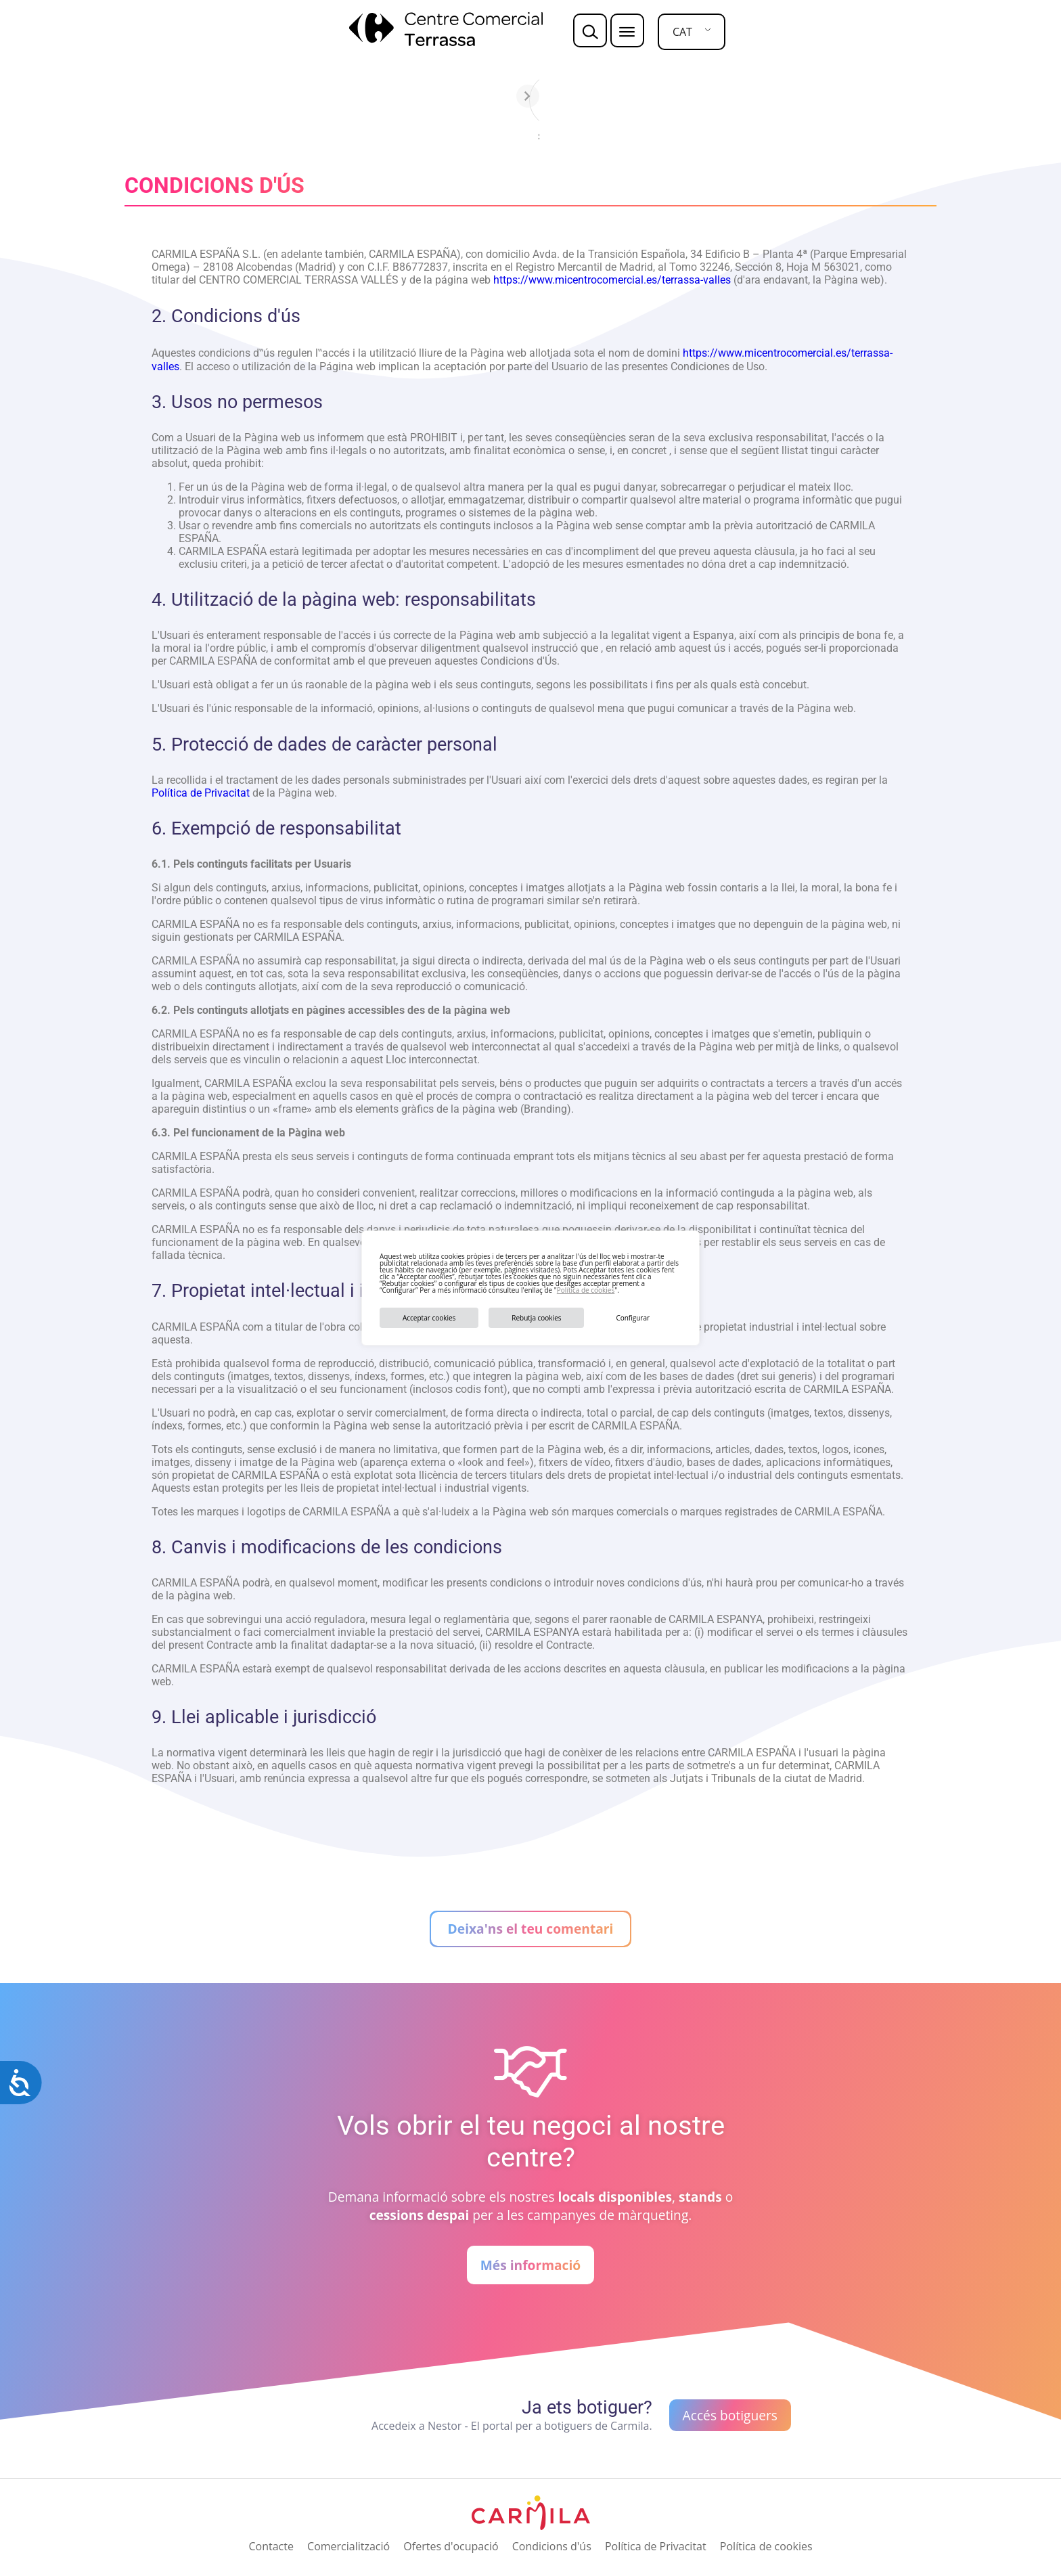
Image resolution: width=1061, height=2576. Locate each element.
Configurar (633, 1318)
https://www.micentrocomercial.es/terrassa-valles (612, 279)
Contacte (270, 2546)
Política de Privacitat (201, 792)
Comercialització (348, 2546)
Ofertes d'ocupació (450, 2546)
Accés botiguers (730, 2415)
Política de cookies (585, 1290)
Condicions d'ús (551, 2546)
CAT (682, 31)
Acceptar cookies (429, 1318)
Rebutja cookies (536, 1318)
